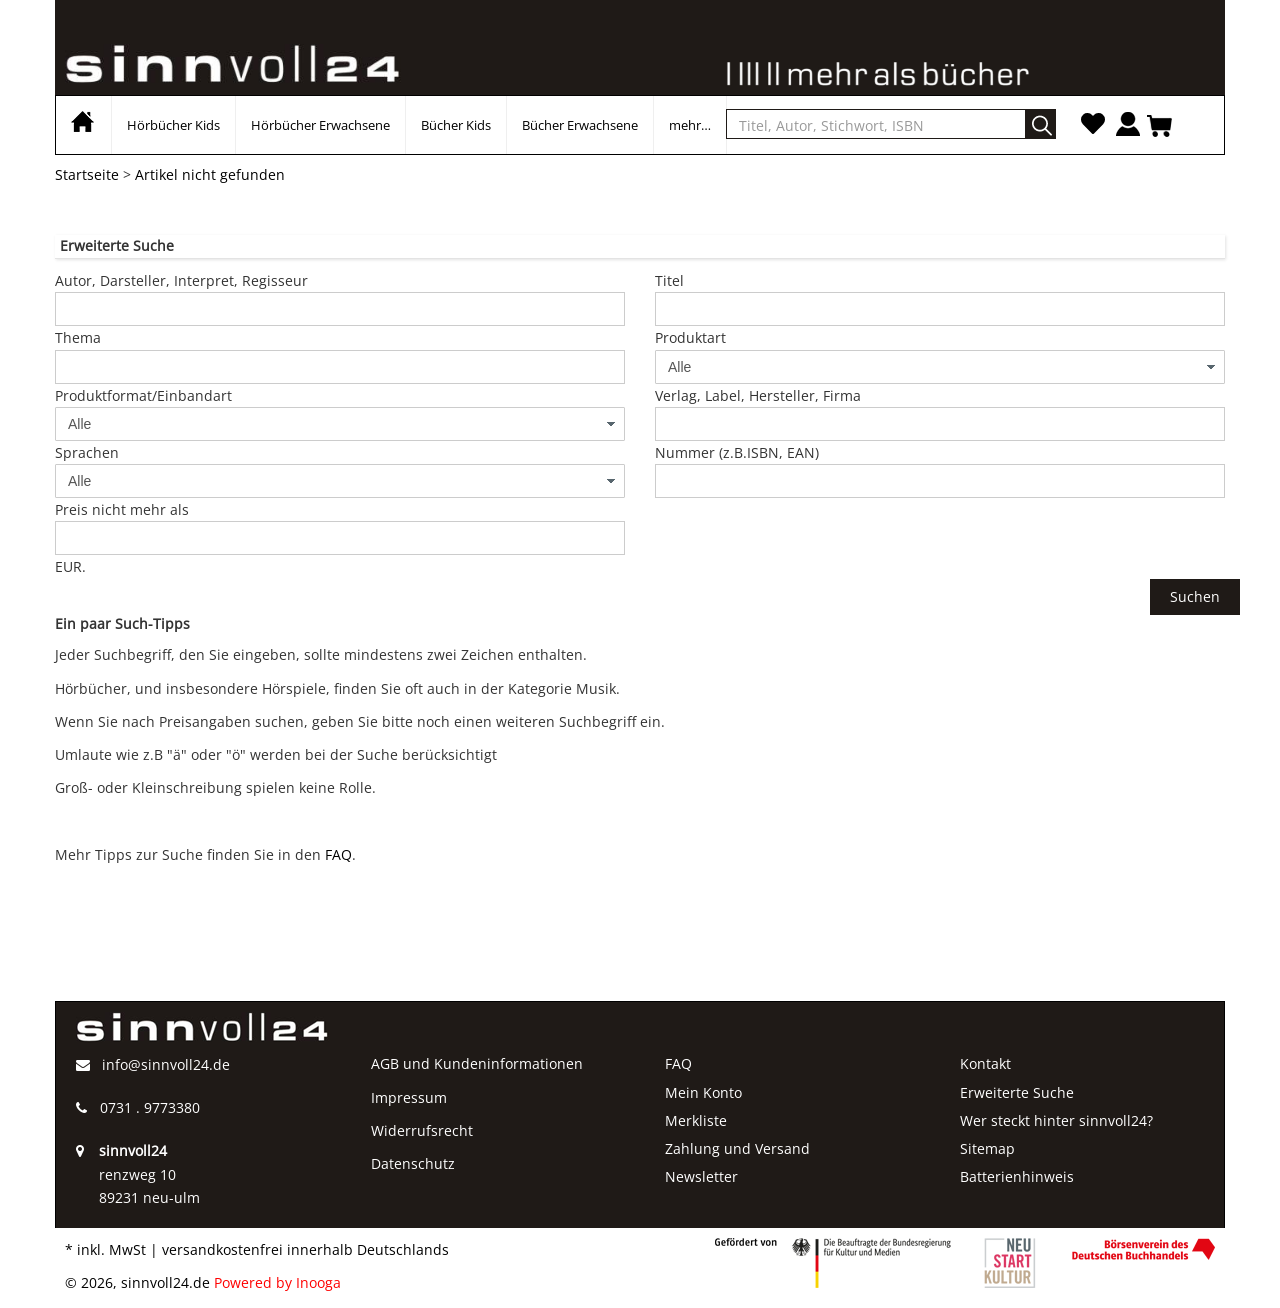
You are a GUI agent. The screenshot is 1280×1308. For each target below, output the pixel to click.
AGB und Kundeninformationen (477, 1063)
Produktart (690, 337)
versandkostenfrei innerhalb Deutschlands (305, 1249)
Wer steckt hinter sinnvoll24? (1056, 1120)
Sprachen (87, 452)
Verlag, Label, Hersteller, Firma (758, 395)
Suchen (1195, 596)
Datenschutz (413, 1163)
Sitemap (987, 1148)
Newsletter (701, 1176)
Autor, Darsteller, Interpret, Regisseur (181, 280)
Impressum (409, 1097)
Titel (669, 280)
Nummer (737, 452)
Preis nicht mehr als (122, 509)
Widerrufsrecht (422, 1130)
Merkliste (696, 1120)
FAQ (338, 854)
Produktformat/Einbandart (143, 395)
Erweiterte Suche (1017, 1092)
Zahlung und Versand (737, 1148)
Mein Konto (703, 1092)
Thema (78, 337)
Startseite (87, 174)
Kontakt (985, 1063)
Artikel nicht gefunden (210, 174)
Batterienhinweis (1017, 1176)
